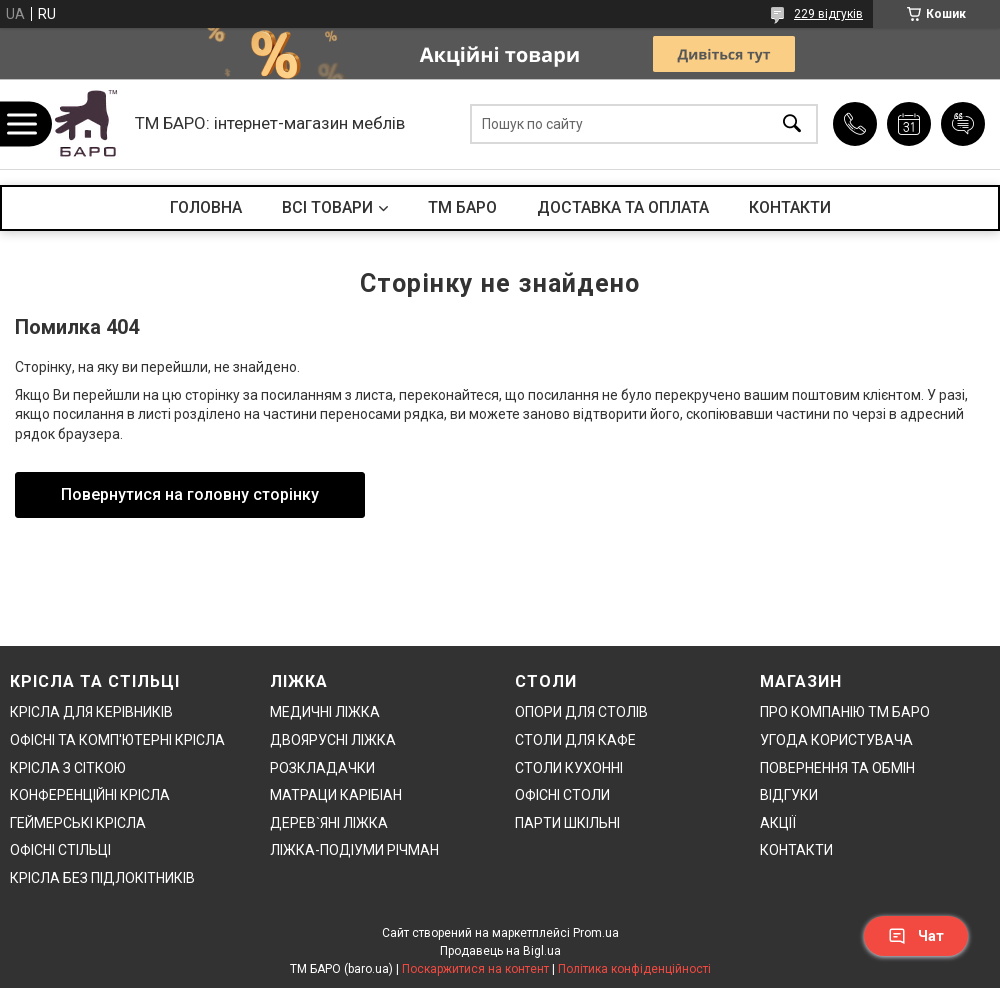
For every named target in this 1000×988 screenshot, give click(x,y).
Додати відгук (963, 124)
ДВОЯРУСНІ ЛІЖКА (333, 740)
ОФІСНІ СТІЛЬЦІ (60, 850)
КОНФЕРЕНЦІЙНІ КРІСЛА (90, 795)
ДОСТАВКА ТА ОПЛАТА (623, 207)
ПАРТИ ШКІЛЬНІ (567, 823)
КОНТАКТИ (790, 207)
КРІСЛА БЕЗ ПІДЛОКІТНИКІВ (102, 878)
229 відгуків (828, 14)
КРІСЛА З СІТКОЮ (68, 768)
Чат (916, 936)
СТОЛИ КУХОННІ (569, 768)
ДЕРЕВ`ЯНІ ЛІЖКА (329, 823)
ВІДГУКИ (789, 795)
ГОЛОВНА (206, 207)
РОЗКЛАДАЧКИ (322, 768)
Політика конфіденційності (634, 969)
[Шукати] (792, 124)
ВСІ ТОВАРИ (327, 207)
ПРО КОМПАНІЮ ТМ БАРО (845, 712)
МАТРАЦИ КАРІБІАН (336, 795)
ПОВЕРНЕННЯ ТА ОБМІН (837, 768)
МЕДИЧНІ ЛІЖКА (325, 712)
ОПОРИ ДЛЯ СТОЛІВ (581, 712)
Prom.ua (596, 933)
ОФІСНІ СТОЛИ (562, 795)
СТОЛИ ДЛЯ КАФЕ (575, 740)
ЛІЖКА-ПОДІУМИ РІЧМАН (354, 850)
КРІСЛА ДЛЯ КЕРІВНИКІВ (91, 712)
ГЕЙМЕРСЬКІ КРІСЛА (78, 823)
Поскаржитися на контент (475, 969)
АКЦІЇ (778, 823)
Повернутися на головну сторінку (190, 494)
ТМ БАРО (462, 207)
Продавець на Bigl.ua (500, 951)
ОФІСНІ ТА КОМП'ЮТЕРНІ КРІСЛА (117, 740)
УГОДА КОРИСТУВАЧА (836, 740)
